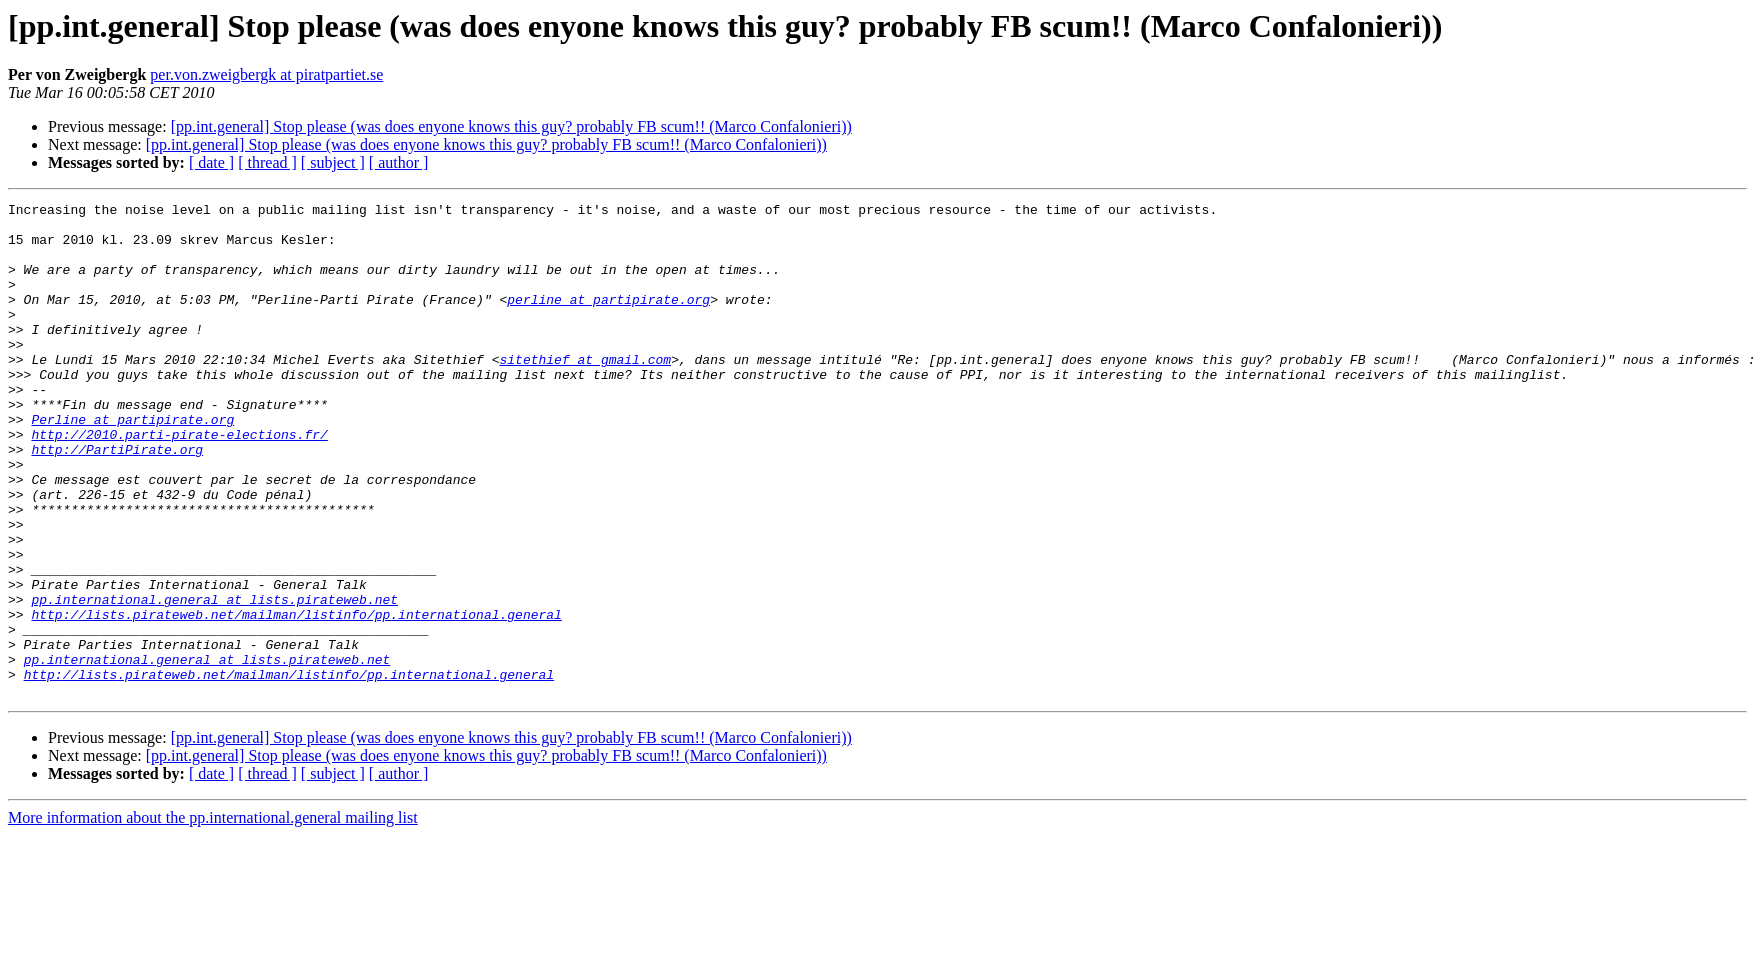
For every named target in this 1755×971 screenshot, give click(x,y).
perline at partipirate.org (608, 320)
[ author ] (399, 162)
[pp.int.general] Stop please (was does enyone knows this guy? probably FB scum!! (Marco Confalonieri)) (511, 126)
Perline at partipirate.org (132, 464)
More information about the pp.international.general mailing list (213, 916)
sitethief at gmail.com (585, 392)
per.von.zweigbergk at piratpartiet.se (266, 74)
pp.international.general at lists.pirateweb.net (214, 680)
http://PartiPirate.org (117, 500)
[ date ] (211, 162)
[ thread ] (267, 162)
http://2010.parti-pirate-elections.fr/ (179, 482)
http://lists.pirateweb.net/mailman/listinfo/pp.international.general (296, 698)
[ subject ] (333, 162)
